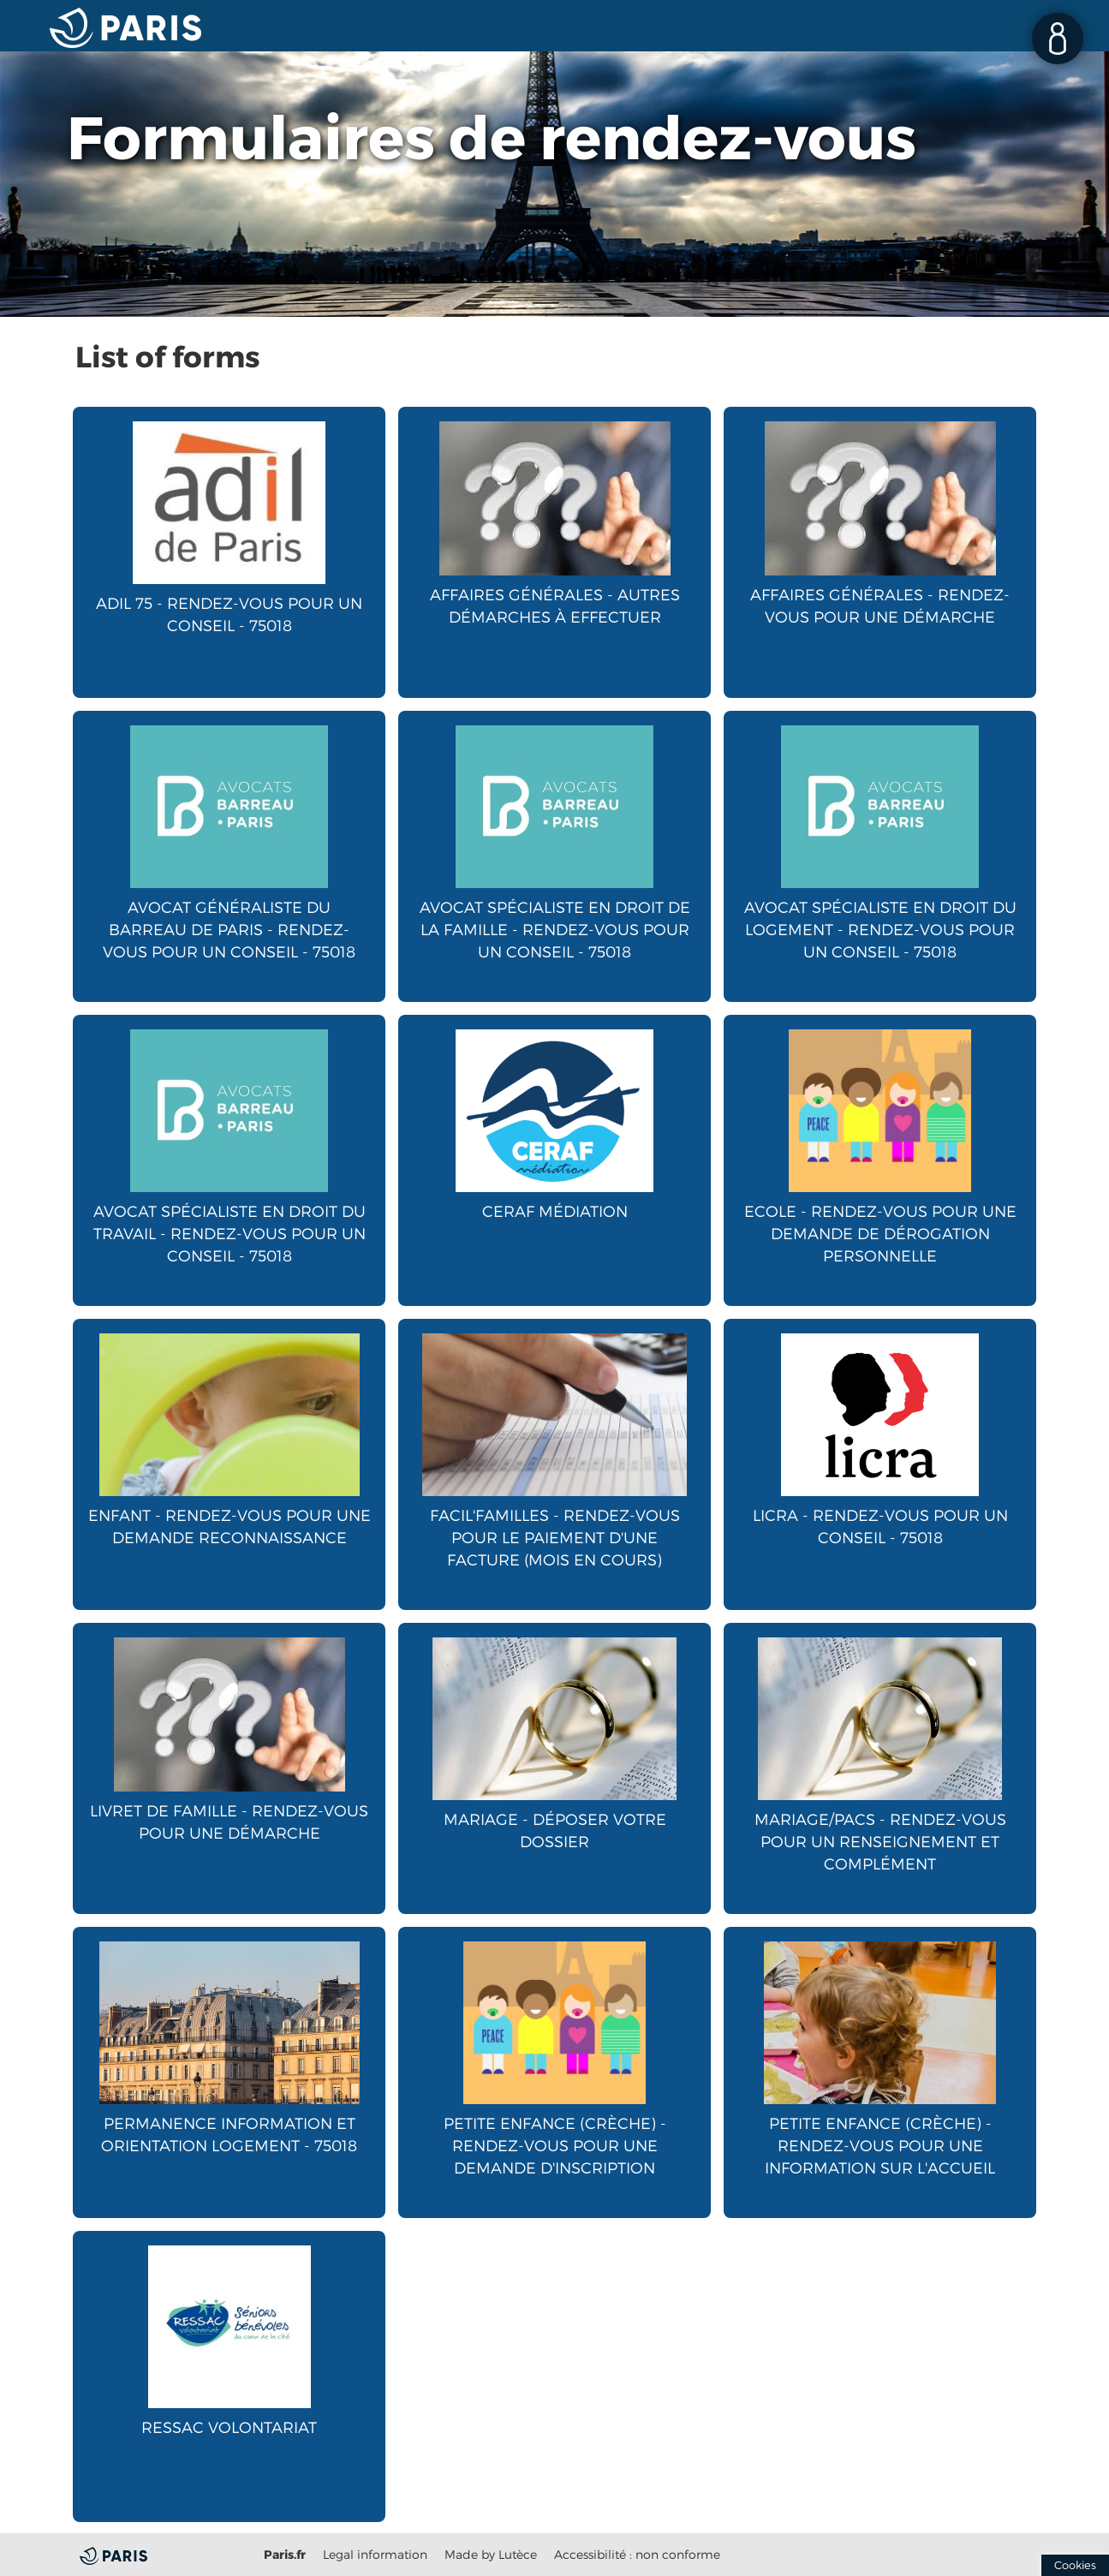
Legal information (375, 2554)
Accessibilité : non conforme (637, 2554)
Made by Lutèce (490, 2554)
